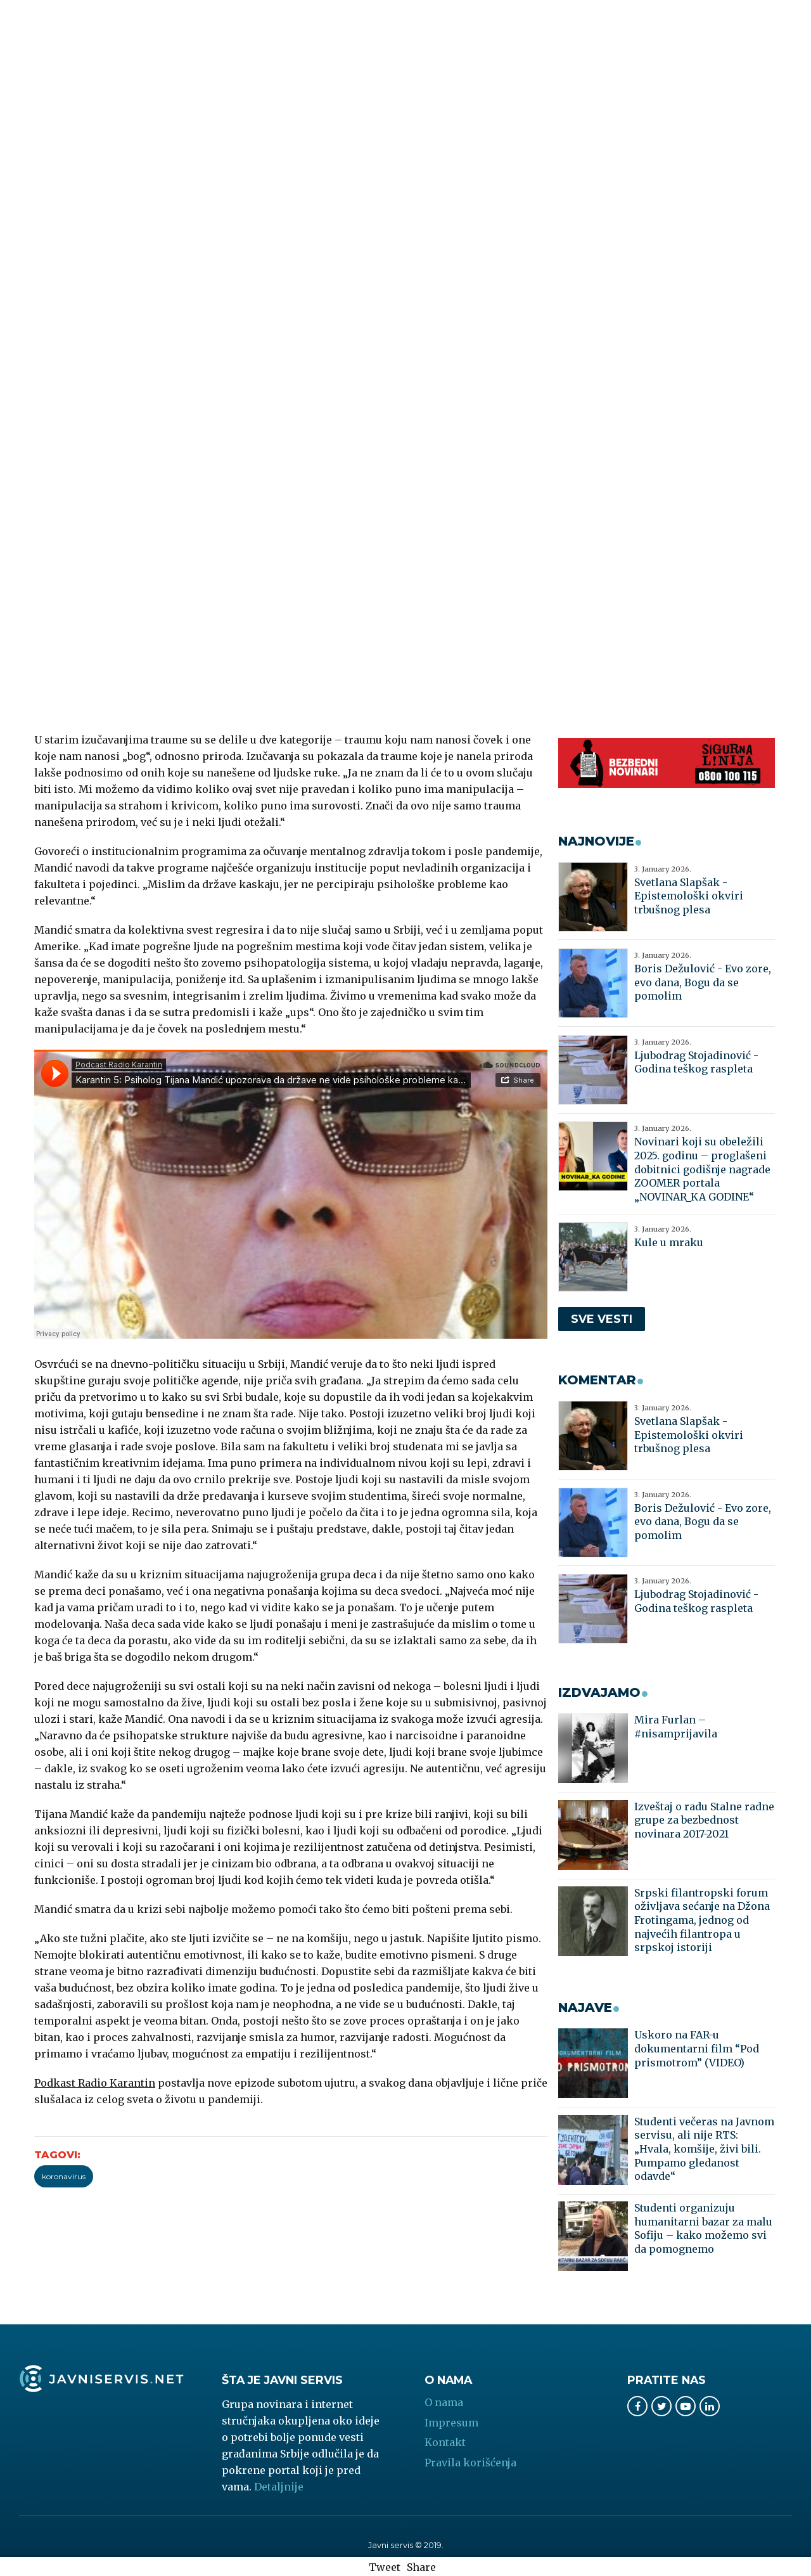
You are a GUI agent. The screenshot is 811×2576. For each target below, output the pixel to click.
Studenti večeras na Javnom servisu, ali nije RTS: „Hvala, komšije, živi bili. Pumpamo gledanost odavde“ (704, 2148)
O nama (444, 2402)
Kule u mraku (668, 1242)
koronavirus (64, 2176)
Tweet (384, 2567)
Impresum (451, 2422)
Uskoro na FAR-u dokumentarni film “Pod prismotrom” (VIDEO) (696, 2048)
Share (421, 2567)
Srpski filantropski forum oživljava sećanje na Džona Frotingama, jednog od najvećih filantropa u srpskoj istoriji (702, 1920)
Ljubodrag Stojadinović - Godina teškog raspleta (696, 1062)
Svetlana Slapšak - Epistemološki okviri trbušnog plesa (688, 896)
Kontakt (445, 2442)
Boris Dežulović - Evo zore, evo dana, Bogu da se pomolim (702, 982)
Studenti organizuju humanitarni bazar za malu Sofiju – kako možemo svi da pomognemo (703, 2228)
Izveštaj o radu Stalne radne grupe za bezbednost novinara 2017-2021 (704, 1820)
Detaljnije (278, 2486)
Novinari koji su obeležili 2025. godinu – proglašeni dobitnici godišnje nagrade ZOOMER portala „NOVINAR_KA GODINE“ (702, 1168)
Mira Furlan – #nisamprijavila (675, 1726)
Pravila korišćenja (470, 2462)
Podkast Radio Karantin (94, 2083)
